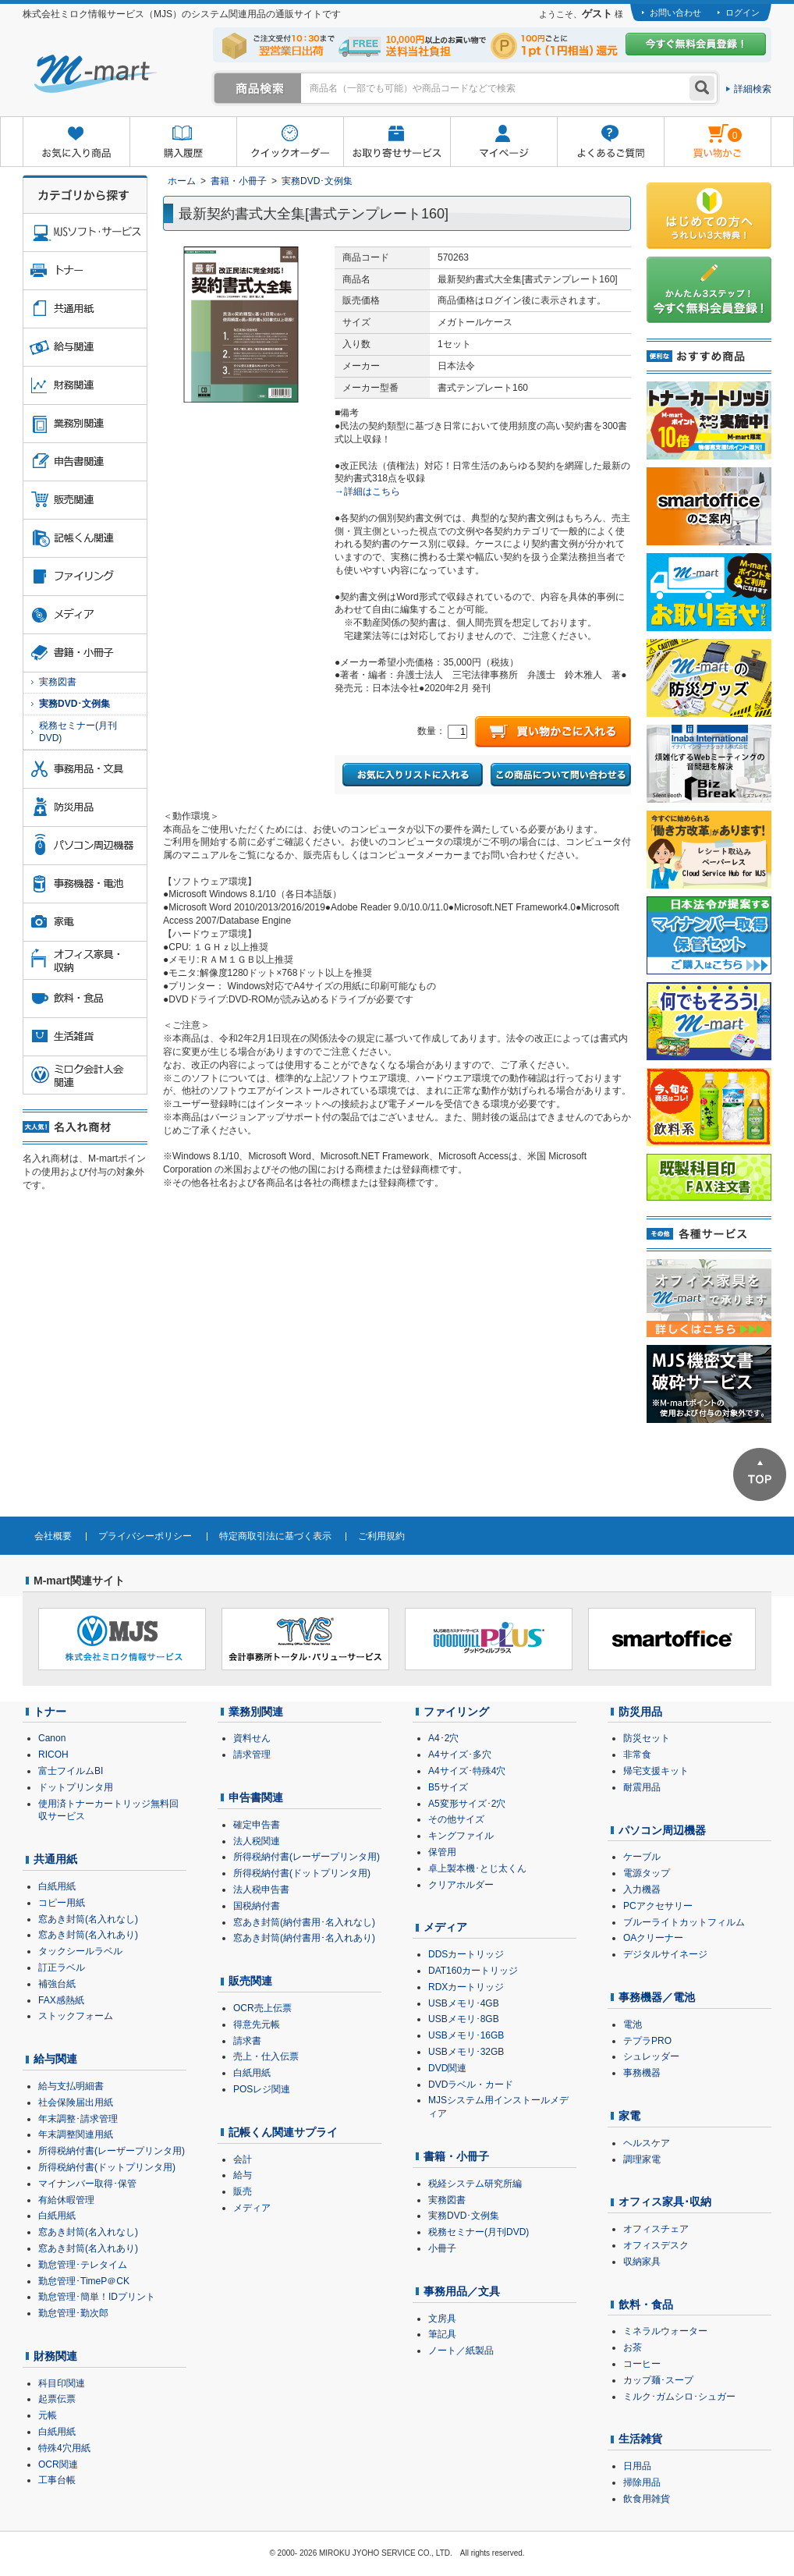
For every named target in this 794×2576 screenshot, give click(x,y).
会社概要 (53, 1536)
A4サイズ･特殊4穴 (466, 1770)
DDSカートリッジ (466, 1954)
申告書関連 (256, 1797)
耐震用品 (642, 1787)
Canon (52, 1738)
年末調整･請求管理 (78, 2118)
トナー (50, 1711)
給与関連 (55, 2059)
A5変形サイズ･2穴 (466, 1803)
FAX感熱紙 (61, 2000)
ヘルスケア (646, 2143)
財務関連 (55, 2356)
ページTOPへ (759, 1474)
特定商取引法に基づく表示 (275, 1536)
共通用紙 (55, 1859)
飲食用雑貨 (646, 2498)
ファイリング (456, 1711)
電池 (632, 2024)
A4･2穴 (443, 1738)
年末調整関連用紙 (75, 2134)
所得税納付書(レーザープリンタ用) (111, 2150)
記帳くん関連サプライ (283, 2132)
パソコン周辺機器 (662, 1830)
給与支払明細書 (71, 2086)
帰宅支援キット (656, 1770)
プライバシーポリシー (145, 1536)
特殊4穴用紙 (64, 2448)
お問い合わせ (675, 12)
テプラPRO (647, 2040)
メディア (252, 2207)
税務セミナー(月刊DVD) (78, 732)
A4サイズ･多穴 (459, 1754)
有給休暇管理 (66, 2200)
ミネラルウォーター (665, 2331)
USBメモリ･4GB (463, 2003)
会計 (242, 2159)
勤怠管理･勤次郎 (73, 2313)
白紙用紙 (57, 1886)
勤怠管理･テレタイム (82, 2264)
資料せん (252, 1738)
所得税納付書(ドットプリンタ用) (106, 2167)
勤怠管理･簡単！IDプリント (96, 2296)
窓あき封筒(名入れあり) (88, 1934)
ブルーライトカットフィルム (684, 1922)
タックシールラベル (80, 1951)
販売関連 (250, 1981)
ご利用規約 (381, 1536)
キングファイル (461, 1835)
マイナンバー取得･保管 (87, 2183)
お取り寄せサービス (396, 142)
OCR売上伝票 (262, 2008)
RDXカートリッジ (466, 1987)
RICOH (53, 1754)
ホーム (182, 181)
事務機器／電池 (657, 1997)
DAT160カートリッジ (473, 1970)
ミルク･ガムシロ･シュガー (679, 2396)
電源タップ (646, 1873)
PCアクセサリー (658, 1905)
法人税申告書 (261, 1889)
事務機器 (642, 2072)
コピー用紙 (61, 1902)
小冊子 (442, 2248)
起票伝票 (57, 2398)
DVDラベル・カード (470, 2084)
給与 (242, 2175)
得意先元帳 (256, 2024)
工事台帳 (57, 2480)
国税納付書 (256, 1905)
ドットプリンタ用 (75, 1787)
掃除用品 (642, 2482)
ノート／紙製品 (461, 2350)
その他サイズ (456, 1819)
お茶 (632, 2347)
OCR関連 (58, 2464)
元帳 (47, 2415)
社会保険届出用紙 (75, 2102)
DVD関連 (447, 2068)
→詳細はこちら (367, 491)
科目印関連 (61, 2383)
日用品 (637, 2466)
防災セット (646, 1738)
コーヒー (642, 2363)
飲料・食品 (646, 2304)
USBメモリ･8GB (463, 2019)
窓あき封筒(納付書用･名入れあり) (304, 1937)
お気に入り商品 (76, 142)
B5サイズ (448, 1787)
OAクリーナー (653, 1937)
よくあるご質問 (610, 142)
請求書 (247, 2040)
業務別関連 (256, 1711)
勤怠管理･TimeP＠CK (83, 2281)
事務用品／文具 (462, 2291)
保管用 (442, 1852)
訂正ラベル (61, 1967)
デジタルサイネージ (665, 1954)
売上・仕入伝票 (266, 2056)
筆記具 (442, 2334)
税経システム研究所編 (475, 2183)
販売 (242, 2191)
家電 (629, 2115)
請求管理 (252, 1754)
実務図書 (57, 681)
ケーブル (642, 1856)
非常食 (637, 1754)
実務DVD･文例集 (317, 181)
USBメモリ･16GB (466, 2035)
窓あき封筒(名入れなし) (88, 1919)
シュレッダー (651, 2056)
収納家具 (642, 2261)
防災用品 (640, 1711)
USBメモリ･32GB (466, 2051)
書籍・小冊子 (239, 181)
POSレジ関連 (261, 2089)
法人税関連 (256, 1841)
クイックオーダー (289, 142)
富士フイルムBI (70, 1770)
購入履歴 (182, 142)
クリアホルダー (461, 1884)
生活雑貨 (640, 2438)
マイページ (503, 142)
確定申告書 (256, 1824)
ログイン (742, 12)
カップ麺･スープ (658, 2380)
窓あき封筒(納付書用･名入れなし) (304, 1922)
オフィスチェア (656, 2228)
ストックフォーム (75, 2015)
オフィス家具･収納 (665, 2201)
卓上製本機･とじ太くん (477, 1868)
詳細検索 (752, 88)
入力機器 (642, 1889)
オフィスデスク (656, 2245)
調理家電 (642, 2159)
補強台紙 (57, 1983)
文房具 (442, 2318)
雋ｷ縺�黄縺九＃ (703, 131)
